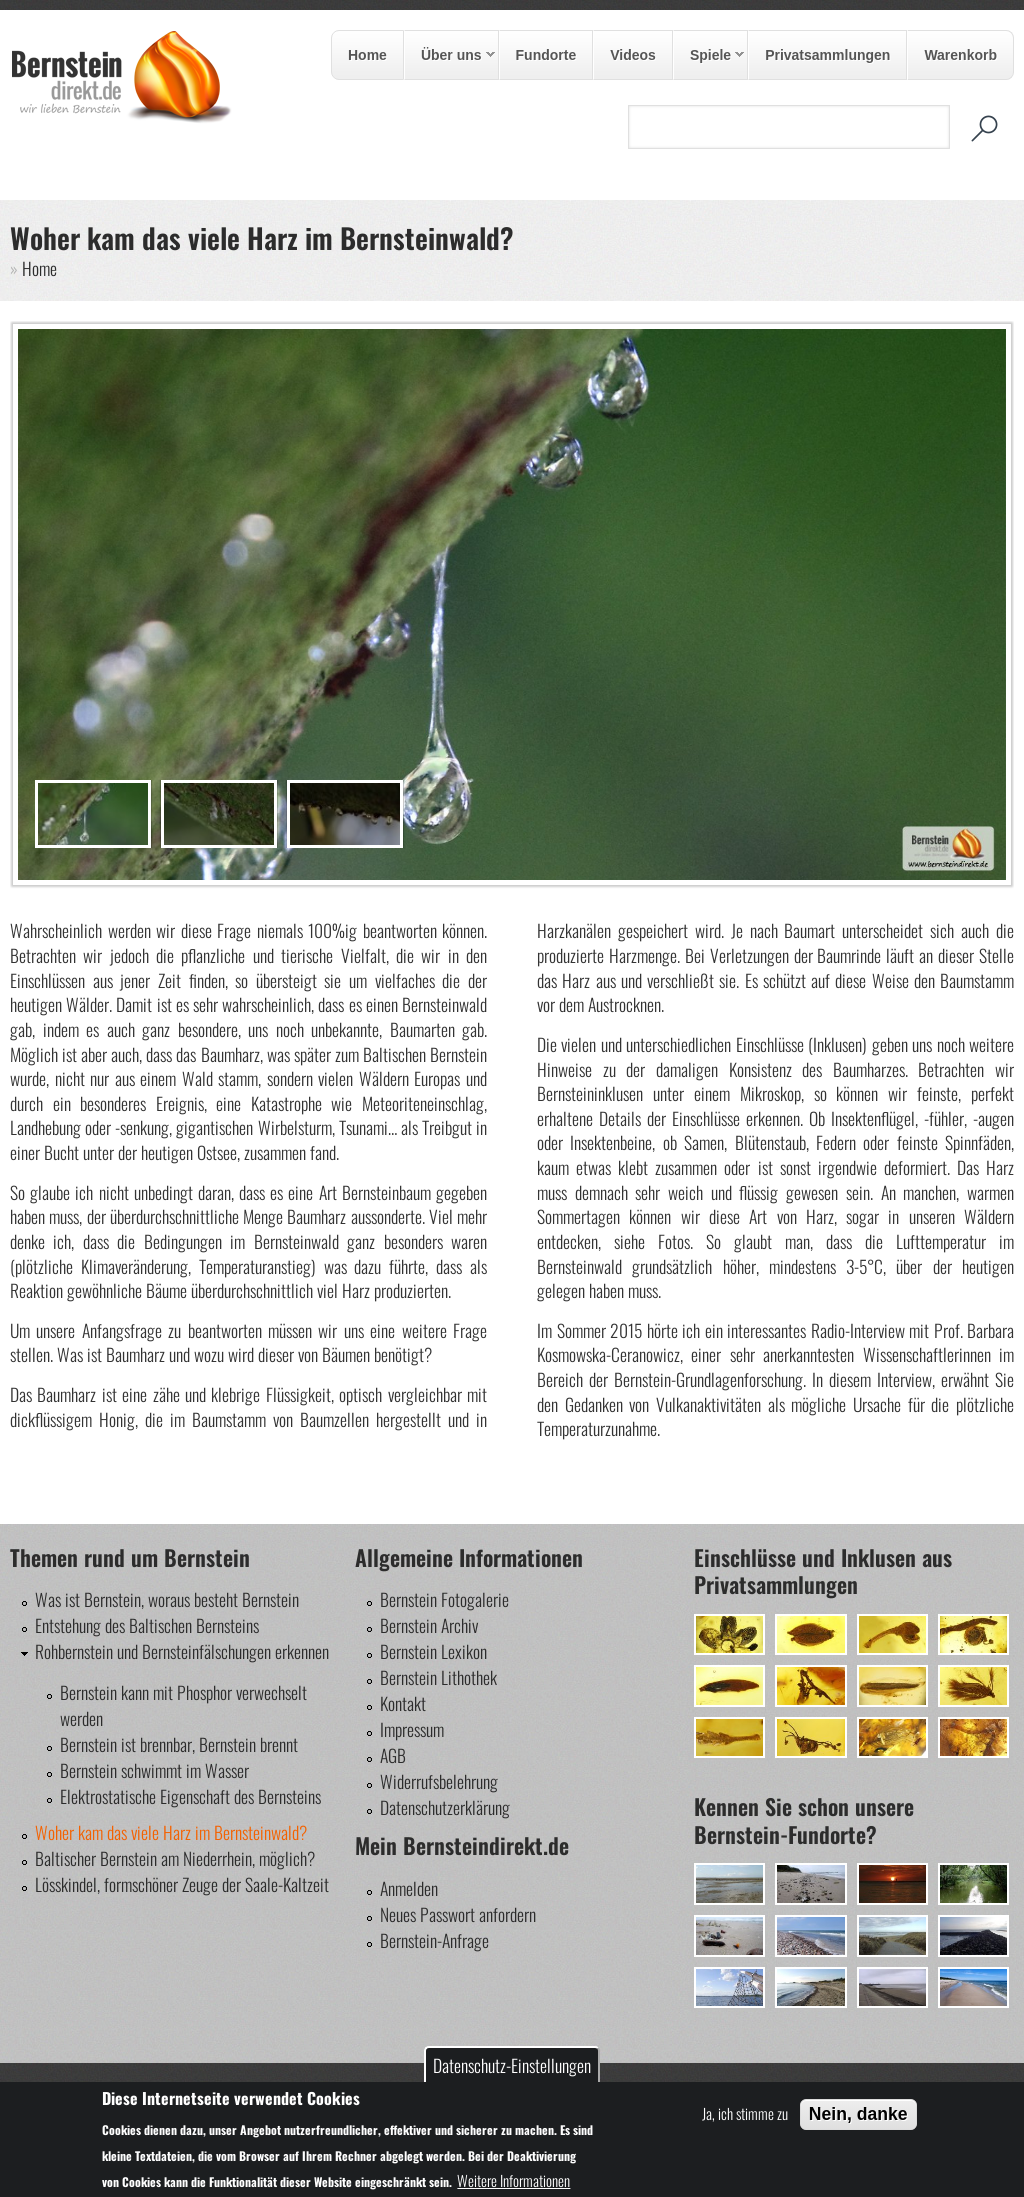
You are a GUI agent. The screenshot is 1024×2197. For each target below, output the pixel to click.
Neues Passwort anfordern (458, 1914)
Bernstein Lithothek (438, 1677)
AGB (393, 1755)
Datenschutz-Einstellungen (512, 2065)
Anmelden (409, 1888)
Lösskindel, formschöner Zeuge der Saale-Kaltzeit (182, 1884)
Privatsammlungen (827, 55)
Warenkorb (960, 55)
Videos (633, 55)
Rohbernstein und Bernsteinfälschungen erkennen (182, 1651)
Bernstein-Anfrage (434, 1940)
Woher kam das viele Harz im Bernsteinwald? (171, 1832)
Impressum (412, 1729)
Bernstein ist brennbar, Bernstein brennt (179, 1744)
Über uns (450, 56)
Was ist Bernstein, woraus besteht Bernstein (167, 1599)
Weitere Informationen (513, 2180)
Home (367, 55)
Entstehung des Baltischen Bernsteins (147, 1625)
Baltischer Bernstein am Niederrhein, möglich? (175, 1858)
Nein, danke (858, 2114)
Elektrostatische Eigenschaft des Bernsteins (190, 1796)
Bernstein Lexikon (433, 1651)
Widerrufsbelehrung (439, 1781)
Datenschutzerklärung (445, 1807)
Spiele (709, 56)
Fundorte (546, 55)
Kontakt (403, 1703)
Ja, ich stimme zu (745, 2113)
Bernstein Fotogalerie (444, 1599)
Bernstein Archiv (429, 1625)
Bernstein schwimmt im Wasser (154, 1770)
